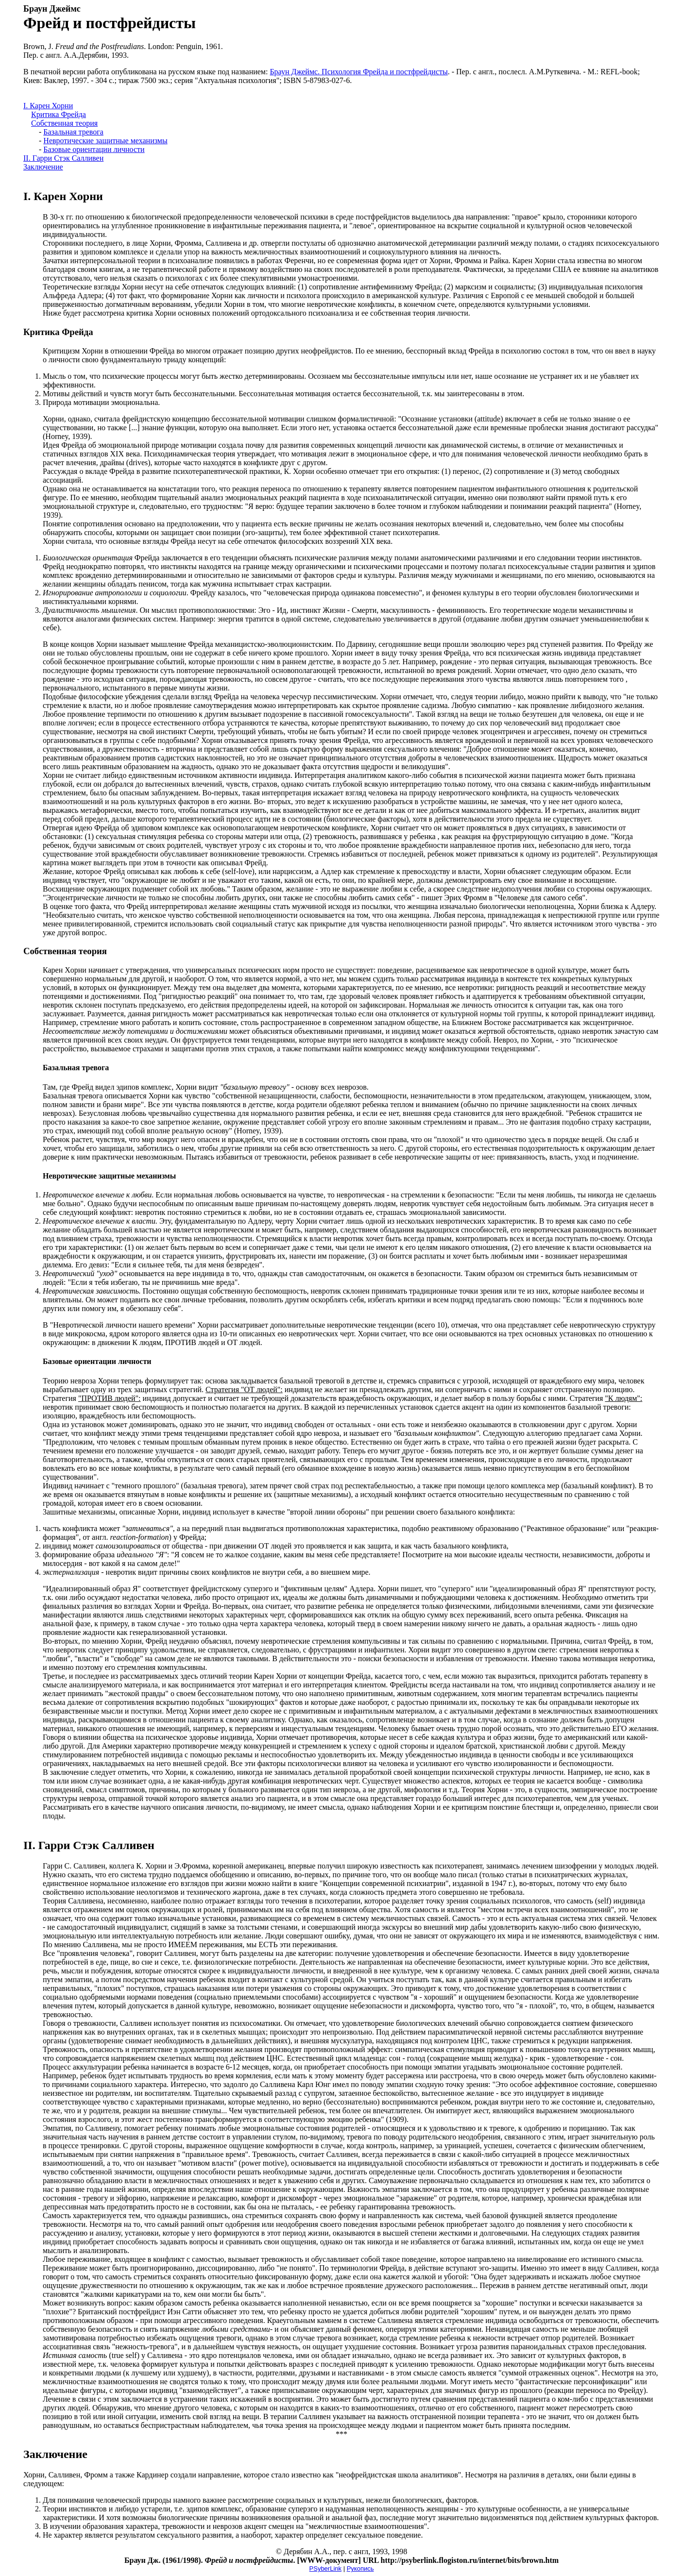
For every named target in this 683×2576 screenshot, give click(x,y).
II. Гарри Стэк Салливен (63, 158)
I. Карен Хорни (48, 105)
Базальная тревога (73, 132)
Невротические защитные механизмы (105, 140)
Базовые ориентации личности (93, 149)
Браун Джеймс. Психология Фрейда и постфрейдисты (358, 71)
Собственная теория (64, 123)
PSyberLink (325, 2568)
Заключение (43, 167)
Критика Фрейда (58, 114)
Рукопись (360, 2568)
